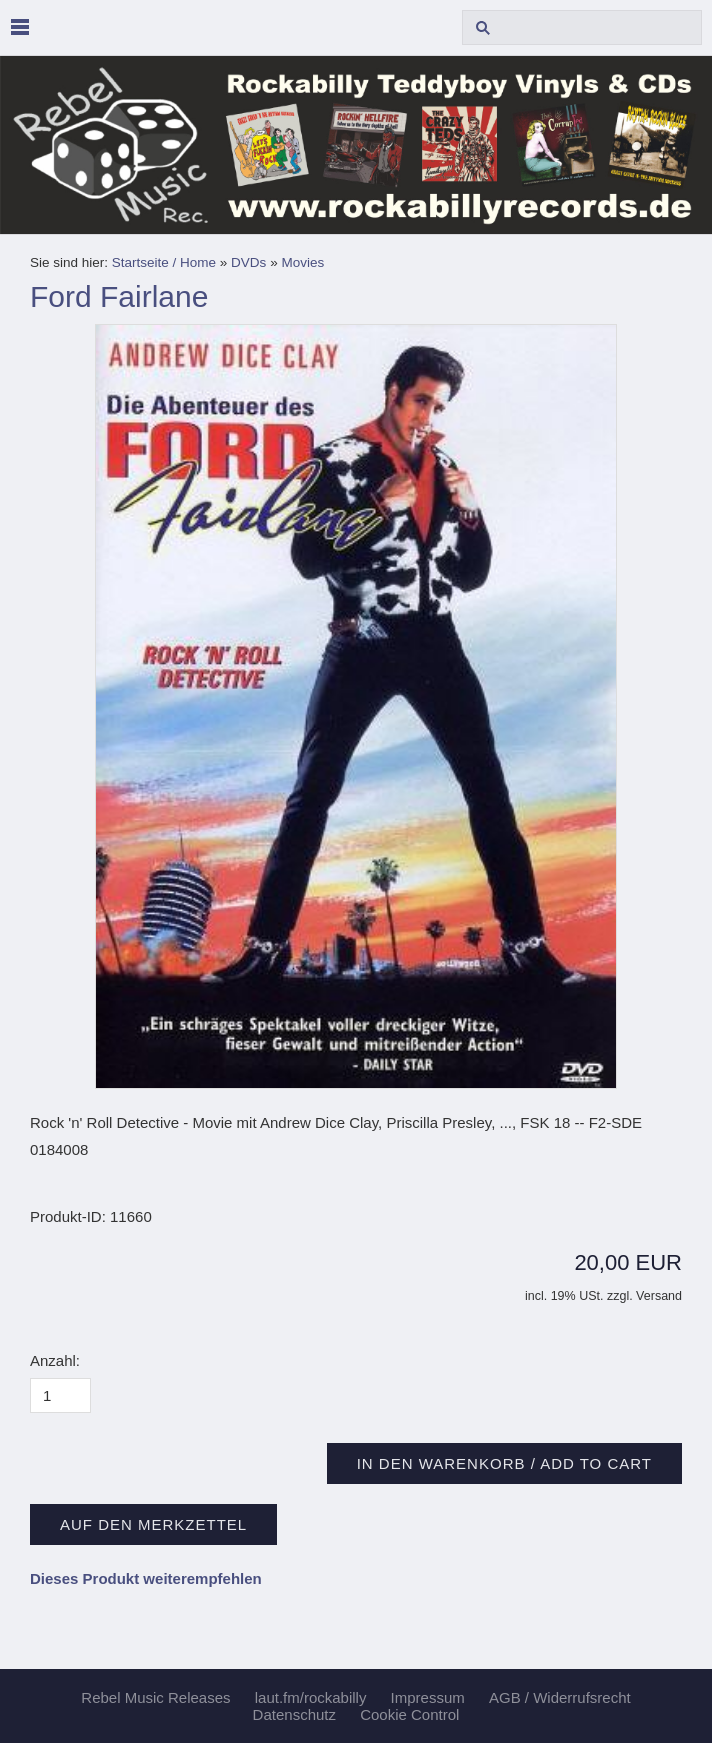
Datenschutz (294, 1714)
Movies (302, 262)
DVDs (248, 262)
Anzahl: (55, 1360)
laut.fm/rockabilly (311, 1697)
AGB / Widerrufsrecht (560, 1697)
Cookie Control (409, 1714)
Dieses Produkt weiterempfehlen (146, 1578)
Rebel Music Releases (155, 1697)
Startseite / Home (164, 262)
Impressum (428, 1697)
